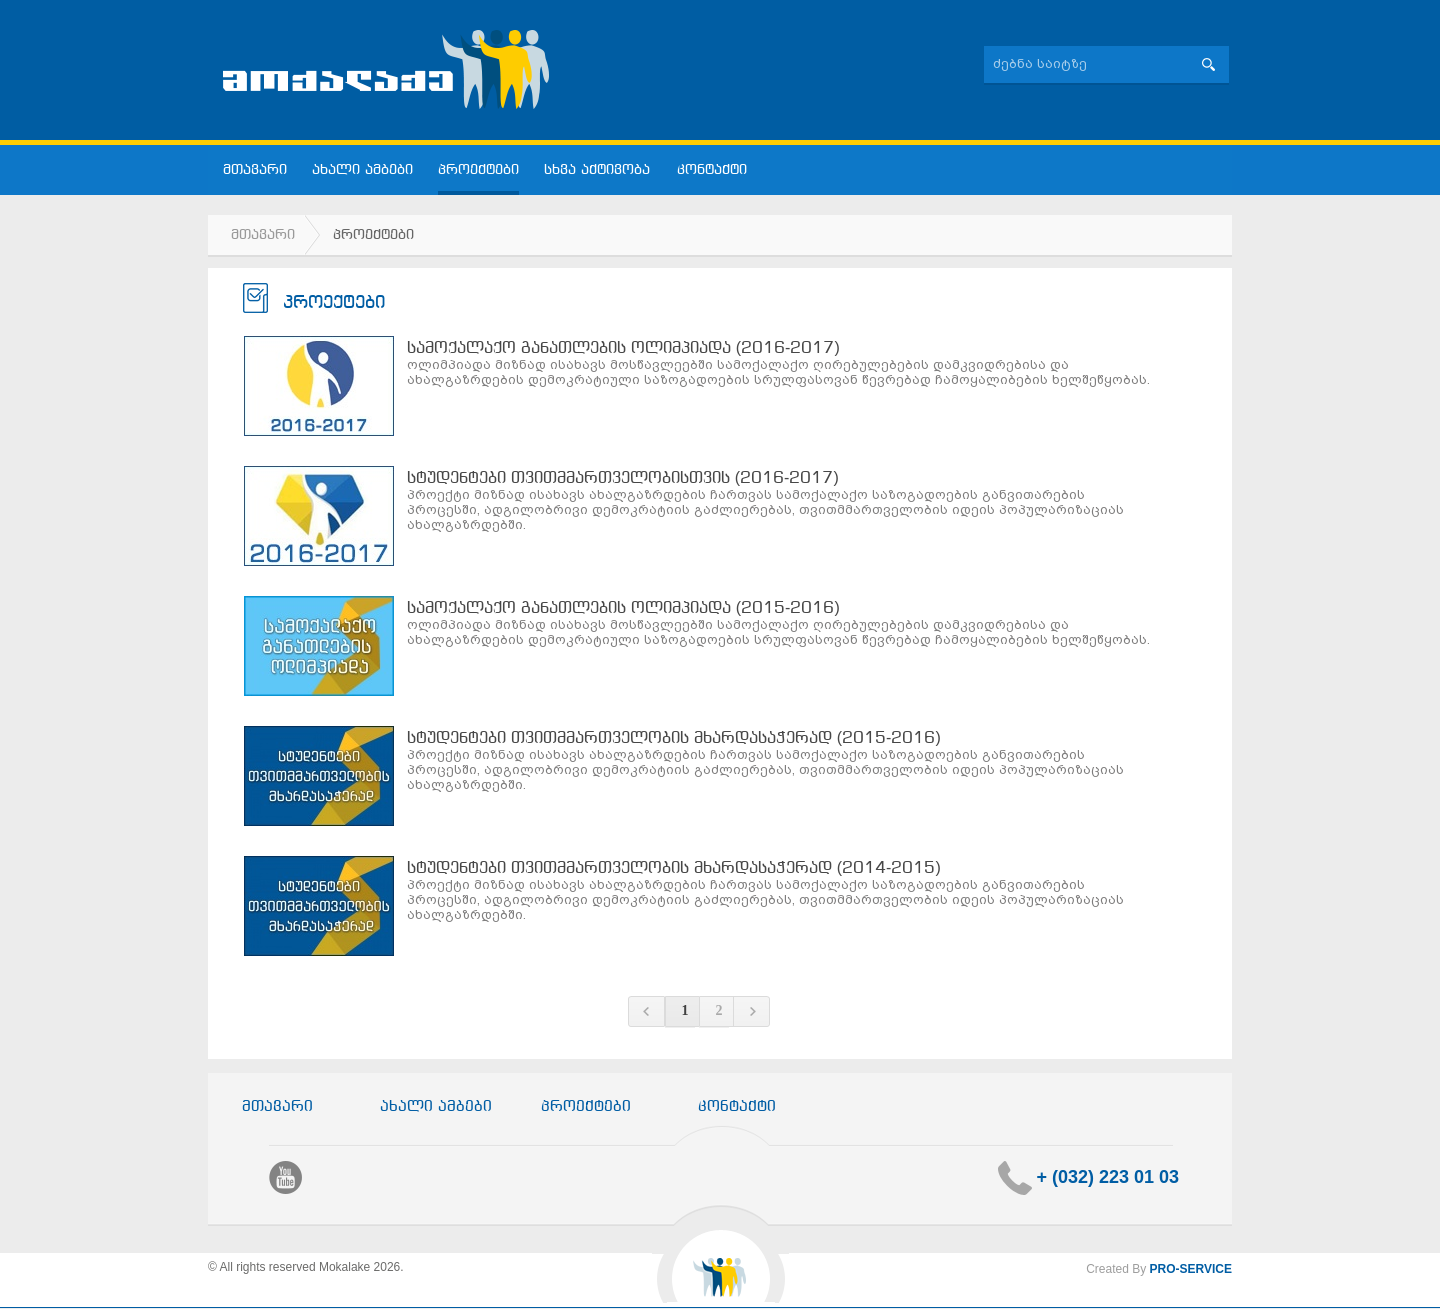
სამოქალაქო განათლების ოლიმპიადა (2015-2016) (623, 608)
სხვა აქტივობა (598, 170)
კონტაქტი (712, 170)
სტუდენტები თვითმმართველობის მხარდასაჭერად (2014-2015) (674, 868)
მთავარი (255, 170)
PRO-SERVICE (1191, 1269)
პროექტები (478, 170)
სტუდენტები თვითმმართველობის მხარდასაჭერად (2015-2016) (674, 738)
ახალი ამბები (362, 170)
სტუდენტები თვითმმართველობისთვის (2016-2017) (623, 478)
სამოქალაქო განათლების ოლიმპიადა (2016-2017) (623, 348)
